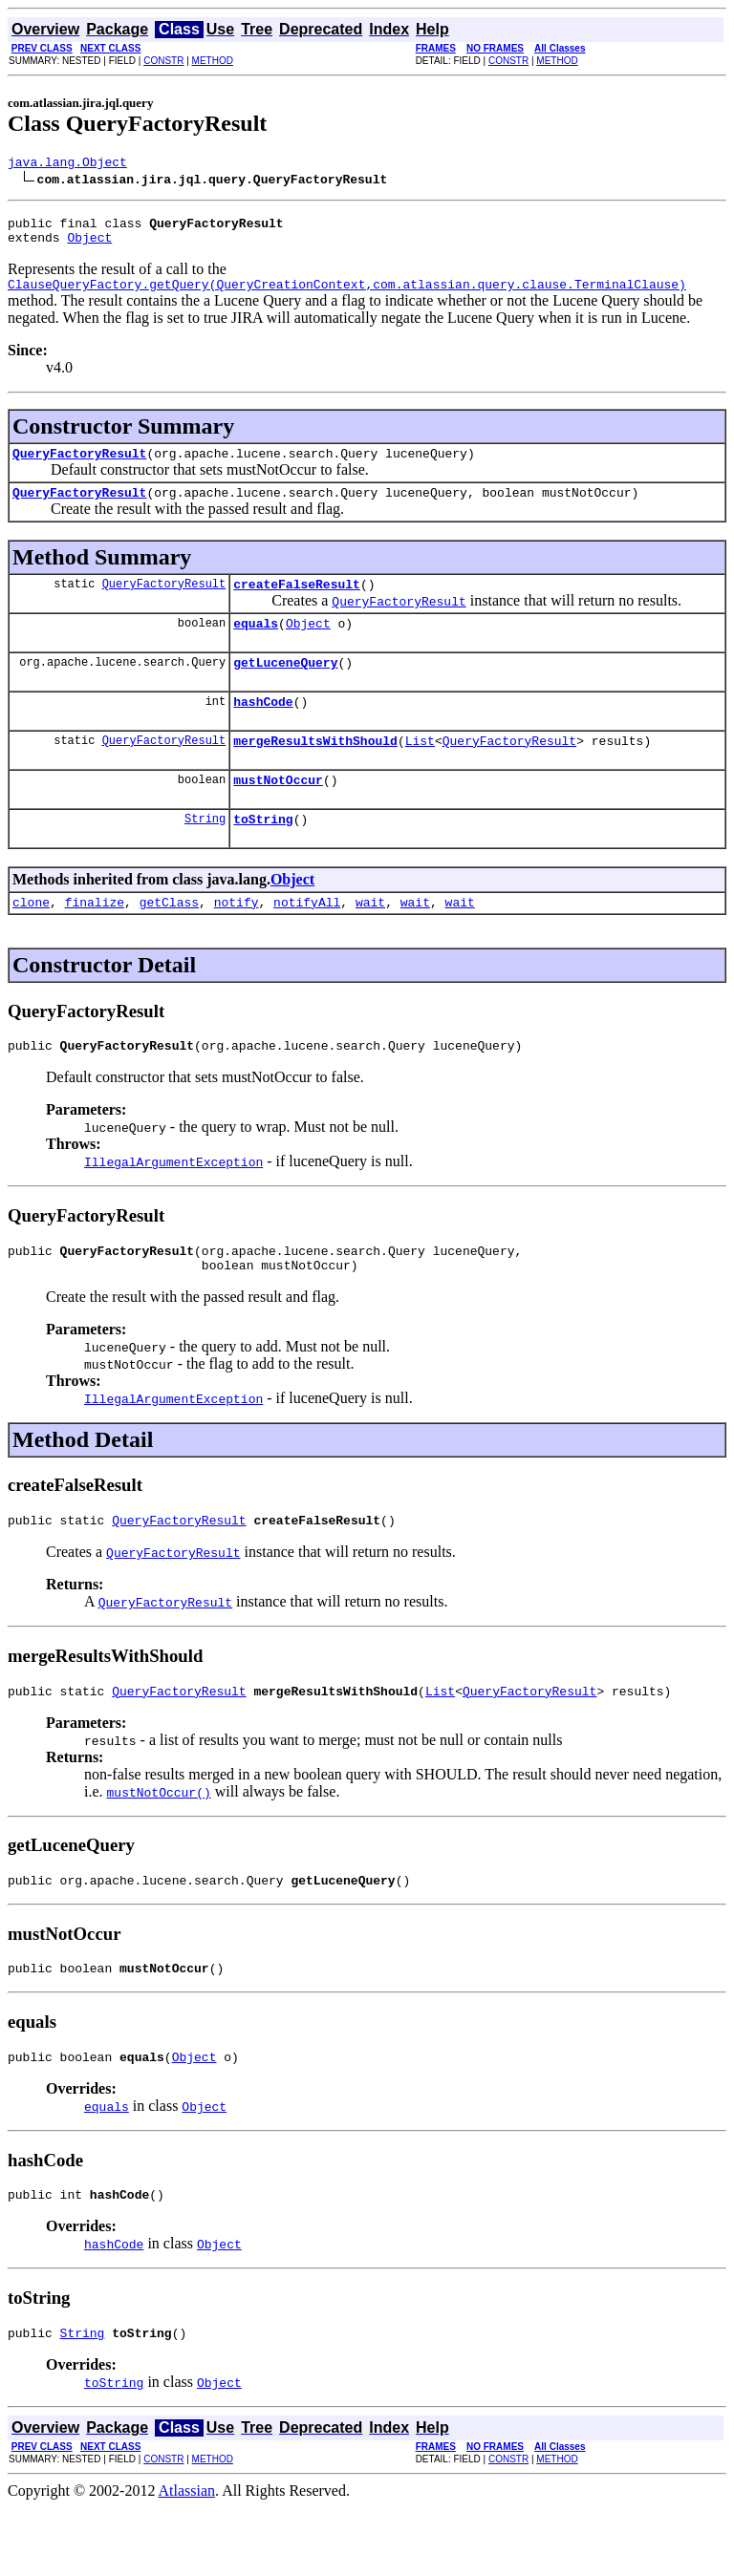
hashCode (262, 729)
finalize (94, 941)
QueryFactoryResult (79, 467)
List (420, 771)
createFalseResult (296, 603)
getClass (169, 941)
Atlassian (187, 2559)
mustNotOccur (278, 813)
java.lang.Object (67, 164)
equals (255, 645)
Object (89, 245)
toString (262, 855)
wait (370, 941)
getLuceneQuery (285, 687)
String (205, 855)
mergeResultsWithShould (315, 771)
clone (31, 941)
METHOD (212, 60)
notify (236, 941)
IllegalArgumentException (173, 1204)
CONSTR (163, 60)
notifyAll (306, 941)
